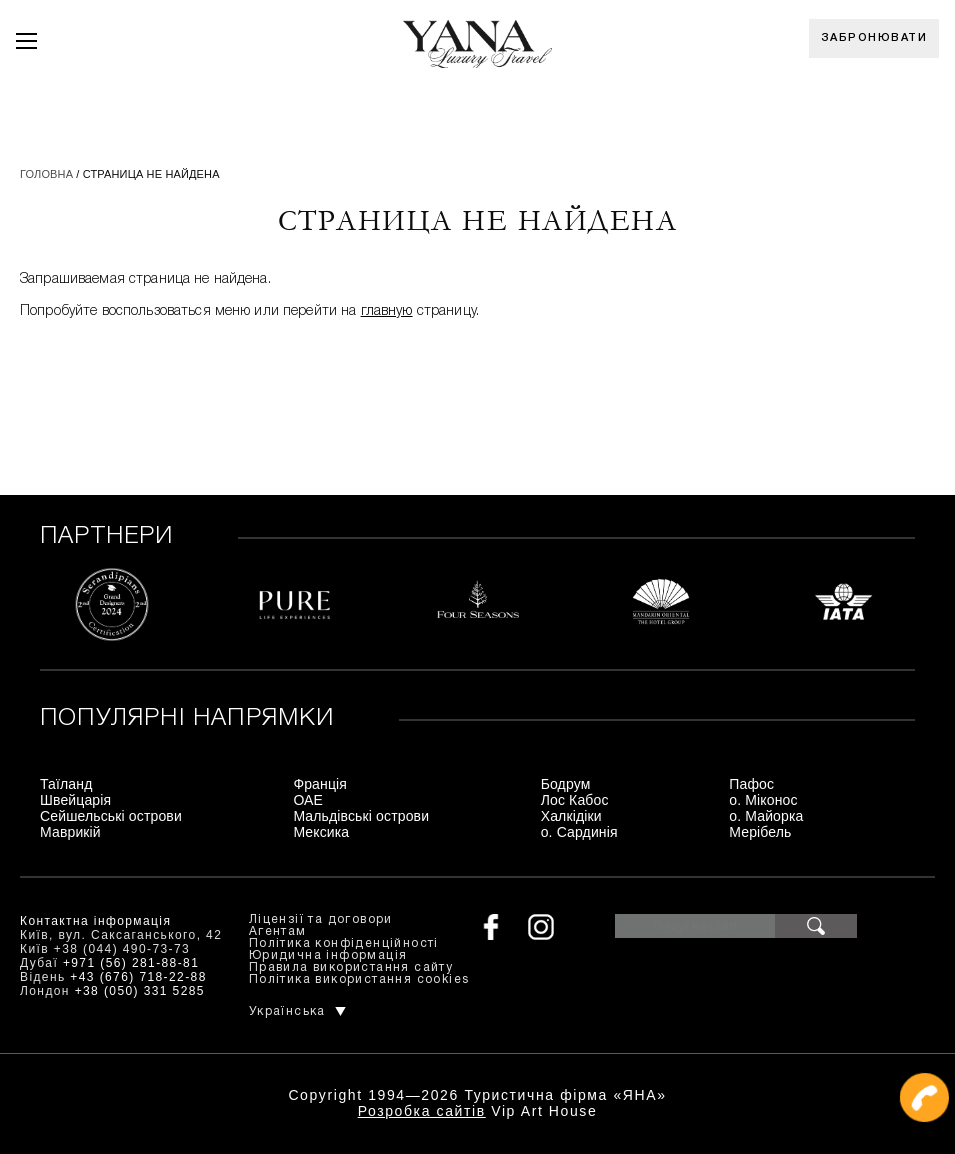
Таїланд (66, 784)
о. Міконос (763, 800)
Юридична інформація (328, 955)
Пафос (751, 784)
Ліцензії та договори (321, 919)
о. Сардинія (579, 832)
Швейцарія (75, 800)
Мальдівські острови (361, 816)
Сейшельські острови (111, 816)
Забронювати (874, 38)
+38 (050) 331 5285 (140, 991)
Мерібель (760, 832)
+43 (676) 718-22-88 (138, 977)
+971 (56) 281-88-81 (131, 963)
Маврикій (70, 832)
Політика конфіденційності (344, 943)
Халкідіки (571, 816)
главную (387, 311)
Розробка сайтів (422, 1111)
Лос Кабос (575, 800)
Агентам (278, 931)
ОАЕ (308, 800)
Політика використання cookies (359, 979)
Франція (320, 784)
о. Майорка (766, 816)
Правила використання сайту (351, 967)
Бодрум (566, 784)
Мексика (321, 832)
